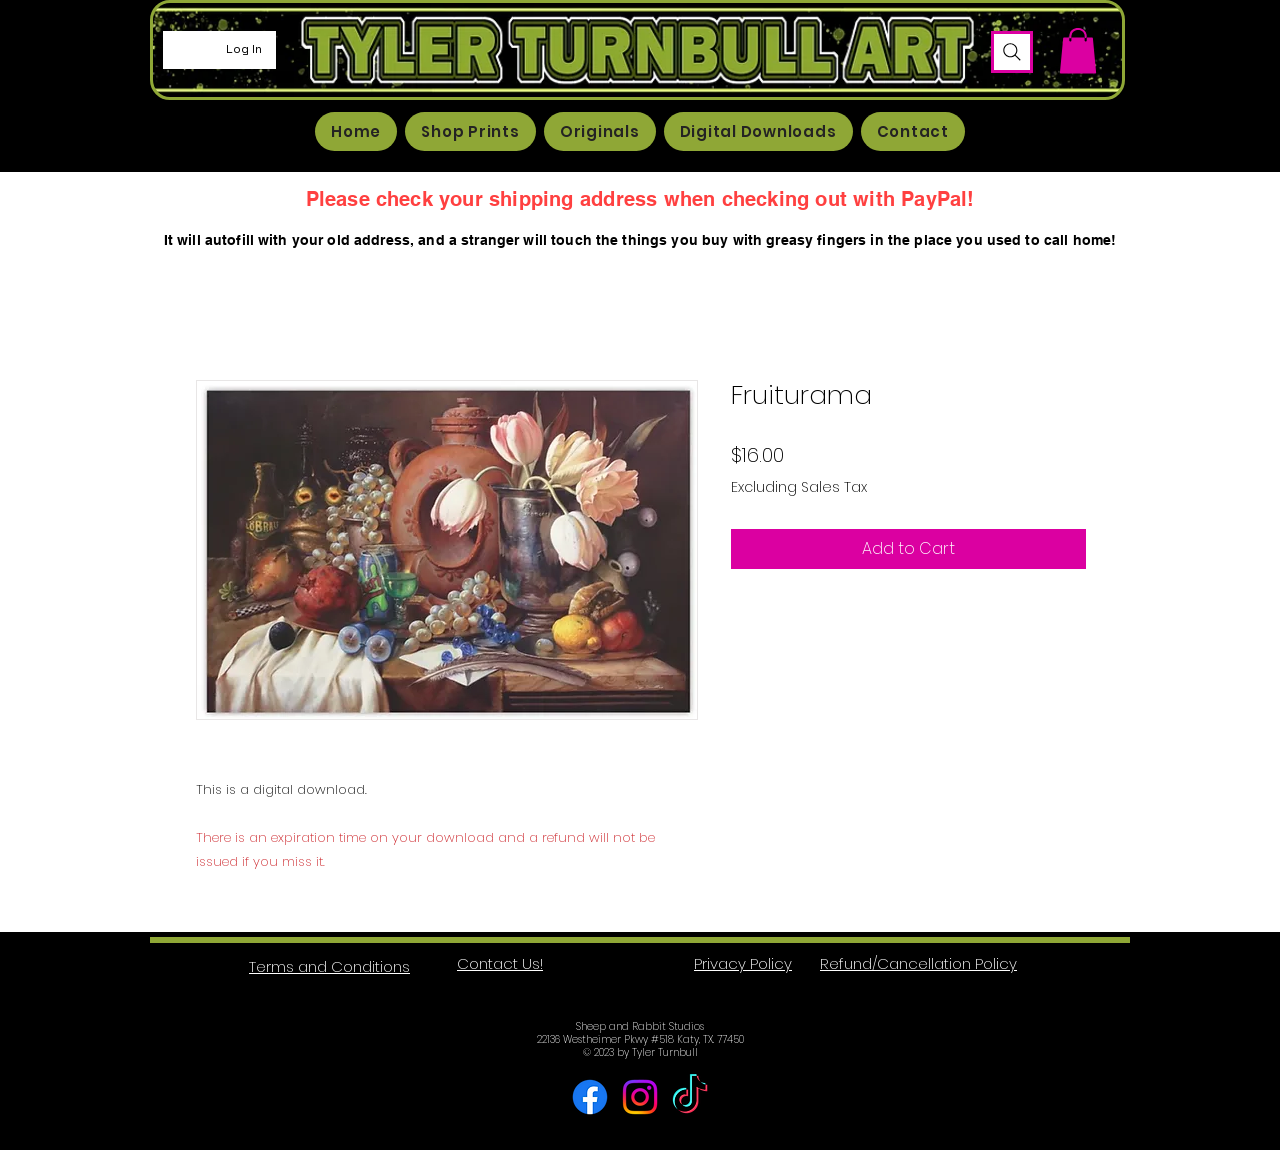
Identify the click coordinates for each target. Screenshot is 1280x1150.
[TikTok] (690, 1097)
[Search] (1012, 52)
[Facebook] (590, 1097)
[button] (1078, 50)
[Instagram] (640, 1097)
